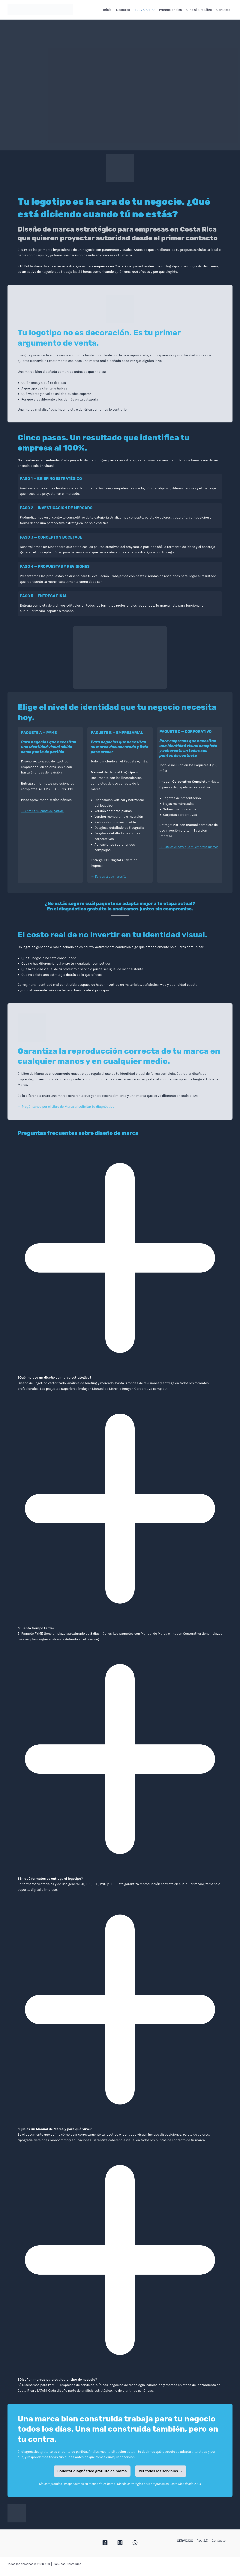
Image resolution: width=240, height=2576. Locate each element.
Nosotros (123, 10)
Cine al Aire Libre (199, 10)
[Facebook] (105, 2542)
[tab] (120, 1266)
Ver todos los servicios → (161, 2471)
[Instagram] (120, 2542)
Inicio (107, 10)
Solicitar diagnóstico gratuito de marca (92, 2471)
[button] (152, 9)
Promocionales (170, 10)
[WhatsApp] (135, 2542)
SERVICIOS (144, 9)
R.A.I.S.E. (202, 2541)
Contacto (223, 10)
